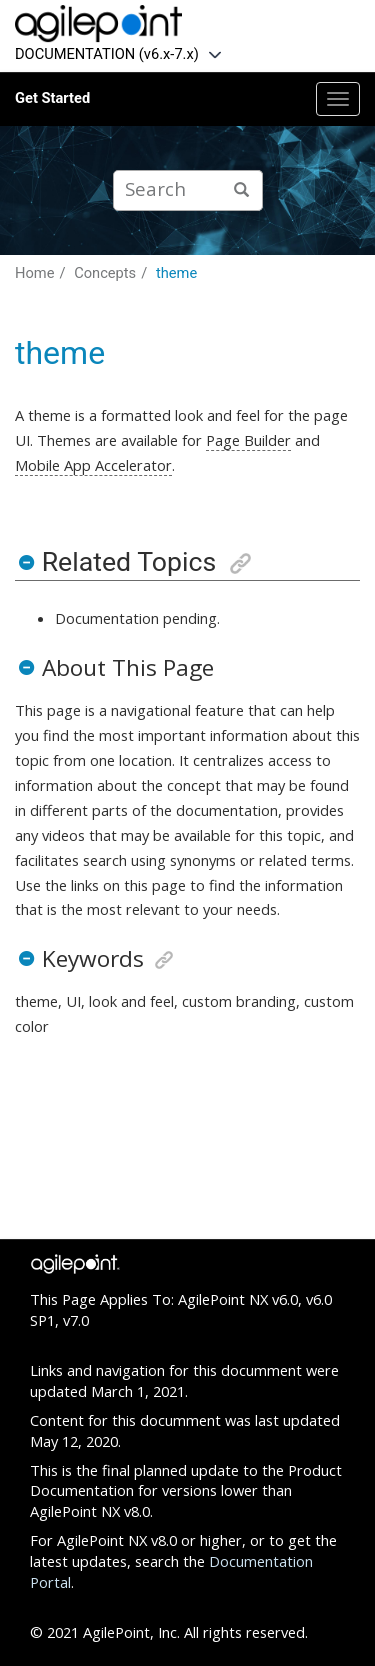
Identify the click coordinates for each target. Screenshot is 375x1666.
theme (176, 273)
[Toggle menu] (338, 99)
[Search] (241, 190)
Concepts (105, 273)
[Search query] (188, 190)
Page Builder (248, 440)
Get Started (52, 98)
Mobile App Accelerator (93, 465)
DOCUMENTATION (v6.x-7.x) (107, 54)
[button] (26, 562)
